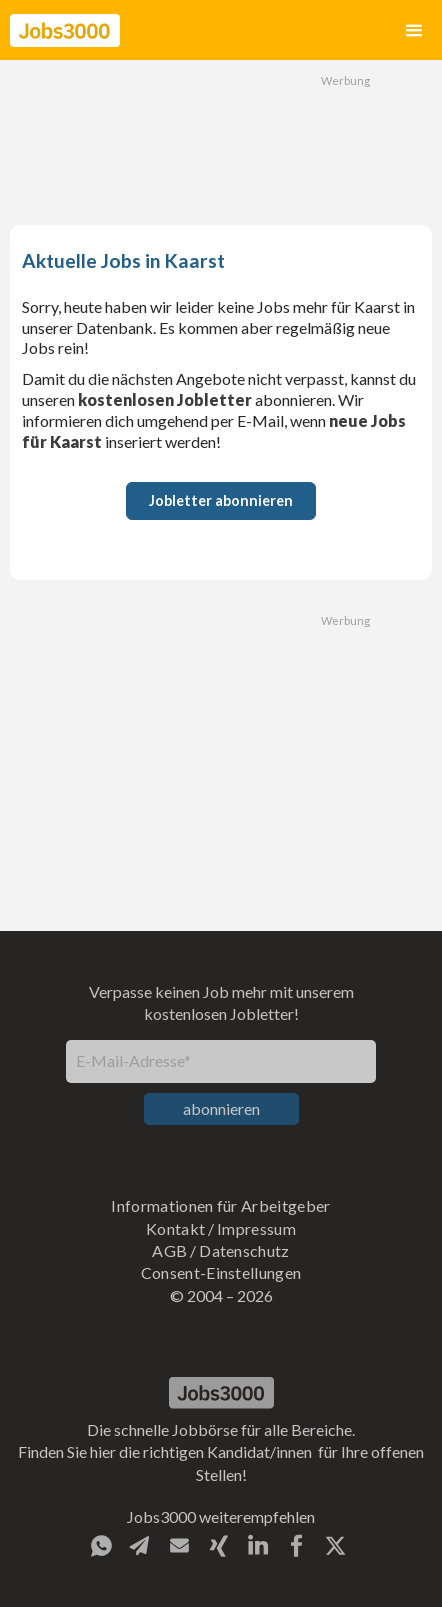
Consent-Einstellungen (221, 1272)
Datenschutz (244, 1250)
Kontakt (175, 1228)
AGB (169, 1250)
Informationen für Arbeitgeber (220, 1205)
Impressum (256, 1228)
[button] (414, 30)
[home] (65, 30)
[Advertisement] (221, 140)
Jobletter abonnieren (221, 500)
